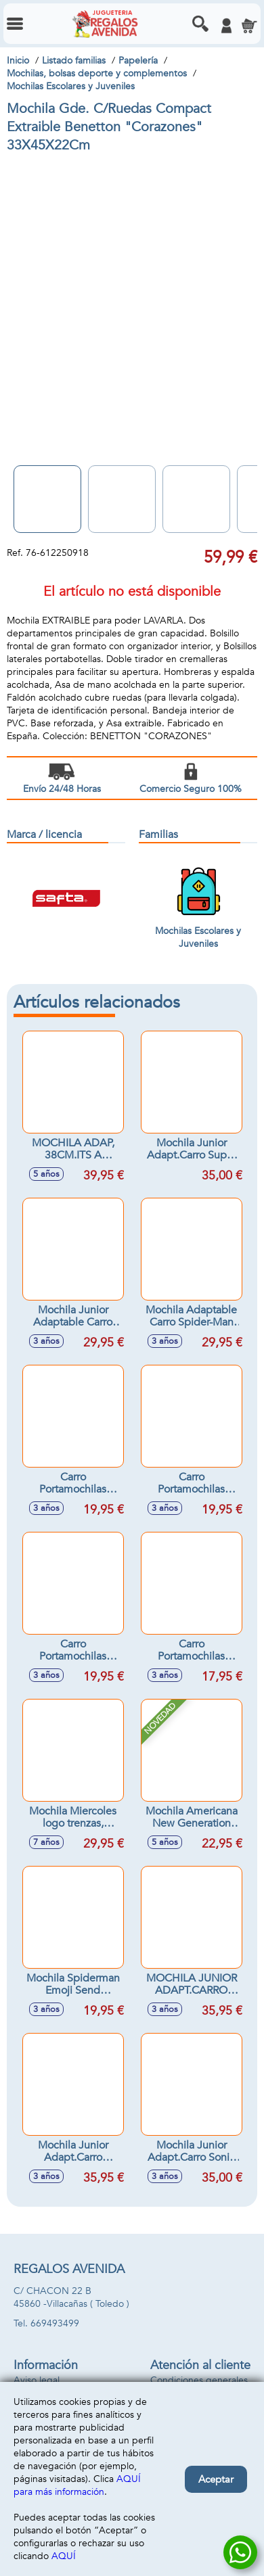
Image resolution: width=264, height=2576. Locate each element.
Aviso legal (37, 2380)
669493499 (54, 2323)
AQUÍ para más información (77, 2485)
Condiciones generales (199, 2380)
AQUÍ (63, 2556)
